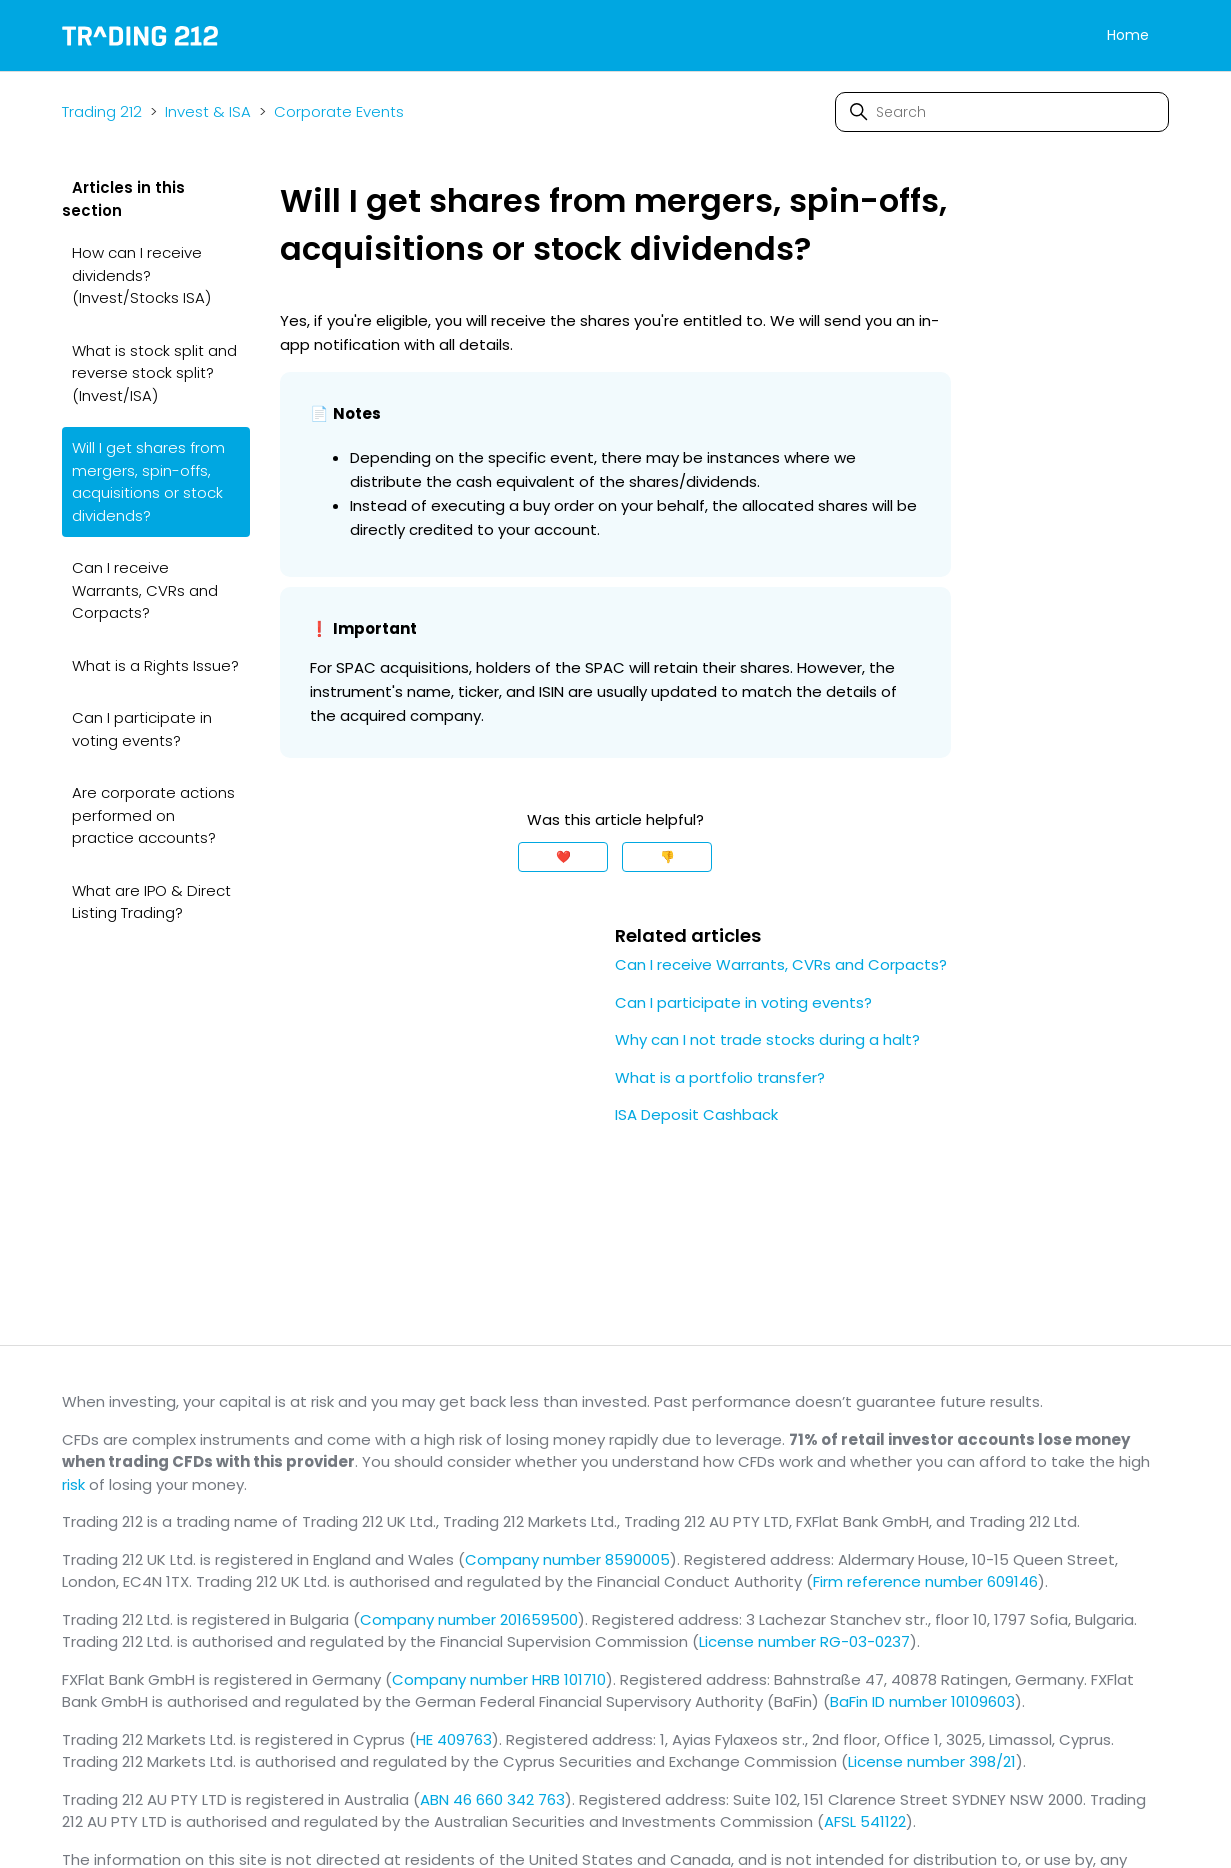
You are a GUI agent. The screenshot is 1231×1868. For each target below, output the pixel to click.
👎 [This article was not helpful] (667, 856)
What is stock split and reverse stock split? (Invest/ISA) (154, 373)
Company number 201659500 (469, 1619)
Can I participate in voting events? (142, 729)
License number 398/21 (932, 1761)
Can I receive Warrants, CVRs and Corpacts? (145, 590)
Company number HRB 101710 (499, 1679)
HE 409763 (454, 1739)
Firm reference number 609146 (925, 1581)
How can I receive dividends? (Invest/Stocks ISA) (141, 275)
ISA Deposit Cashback (696, 1114)
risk (73, 1484)
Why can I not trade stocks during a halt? (767, 1039)
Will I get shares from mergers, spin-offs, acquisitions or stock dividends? (148, 481)
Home (1128, 35)
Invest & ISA (208, 111)
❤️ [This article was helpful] (563, 856)
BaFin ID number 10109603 (922, 1701)
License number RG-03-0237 (804, 1641)
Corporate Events (339, 111)
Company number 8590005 (567, 1559)
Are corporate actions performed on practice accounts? (153, 815)
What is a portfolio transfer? (720, 1077)
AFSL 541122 (865, 1821)
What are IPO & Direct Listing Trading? (151, 902)
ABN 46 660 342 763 (492, 1799)
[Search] (1002, 112)
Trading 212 (102, 111)
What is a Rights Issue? (155, 665)
